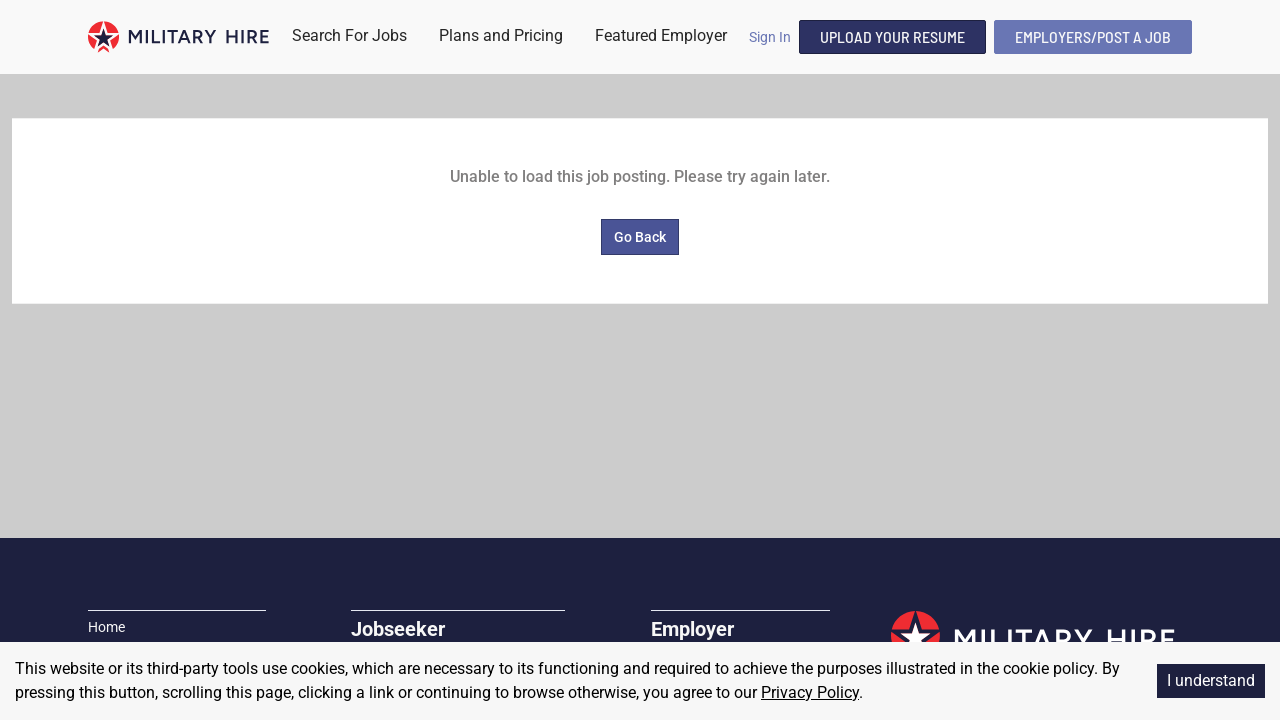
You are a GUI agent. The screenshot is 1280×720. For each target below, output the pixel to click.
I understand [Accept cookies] (1211, 680)
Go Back (640, 237)
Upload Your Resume (892, 36)
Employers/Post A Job (1093, 36)
